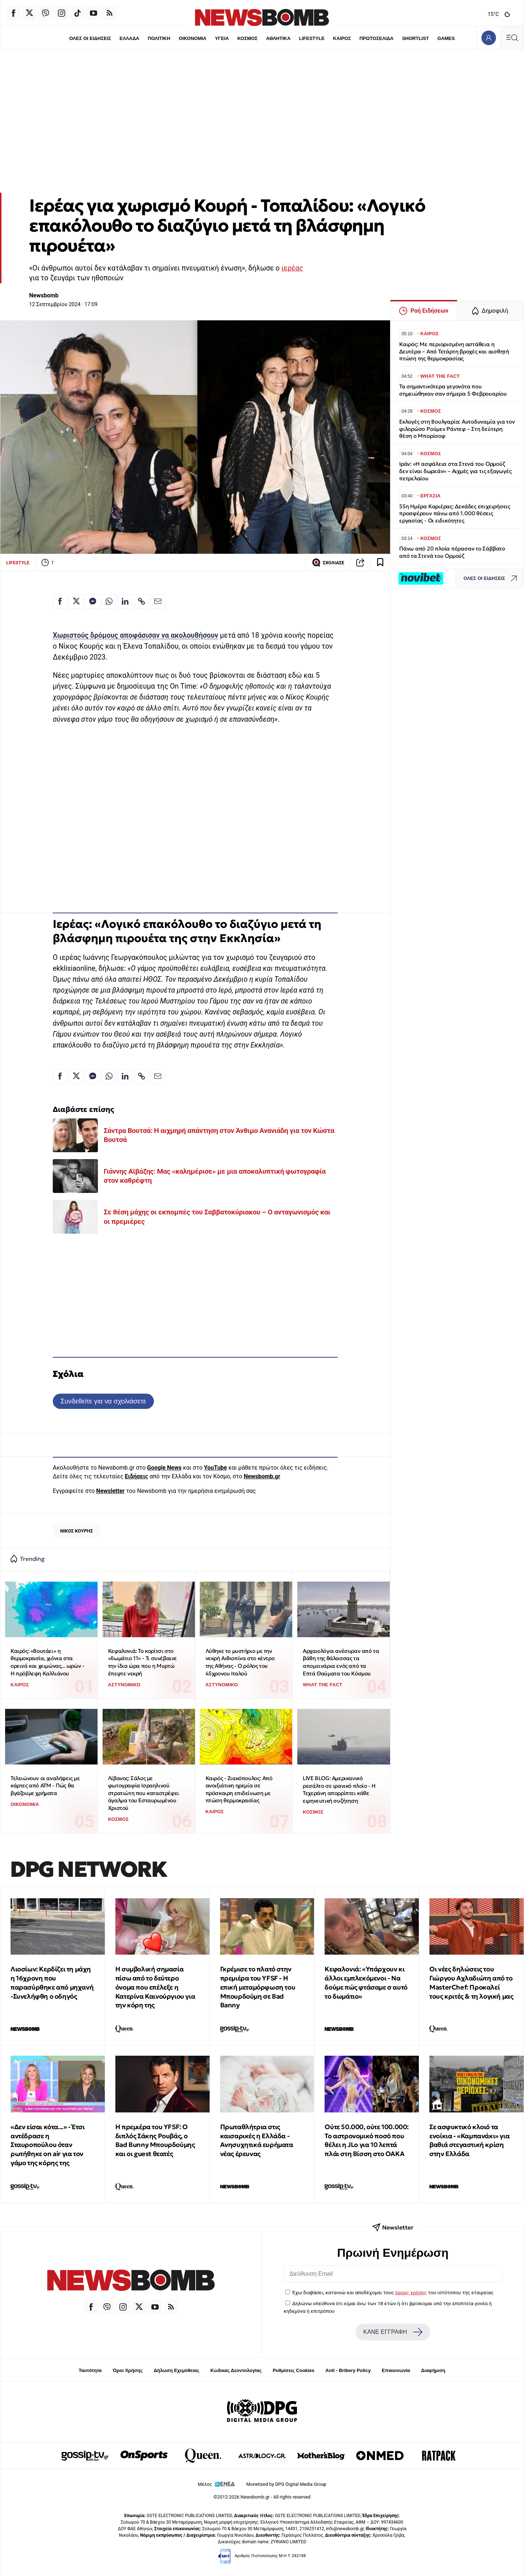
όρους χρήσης (411, 2292)
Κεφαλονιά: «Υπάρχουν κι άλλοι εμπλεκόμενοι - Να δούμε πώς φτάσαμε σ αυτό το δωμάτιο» (366, 1982)
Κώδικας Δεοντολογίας (236, 2370)
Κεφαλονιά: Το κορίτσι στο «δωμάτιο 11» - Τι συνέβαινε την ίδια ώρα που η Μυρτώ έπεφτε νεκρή (142, 1662)
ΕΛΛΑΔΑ (129, 38)
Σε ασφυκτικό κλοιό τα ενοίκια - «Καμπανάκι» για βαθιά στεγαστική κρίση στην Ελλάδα (469, 2140)
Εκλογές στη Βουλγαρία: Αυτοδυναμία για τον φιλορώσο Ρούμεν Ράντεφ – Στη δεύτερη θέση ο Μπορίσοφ (457, 429)
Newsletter (110, 1490)
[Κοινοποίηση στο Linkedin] (125, 601)
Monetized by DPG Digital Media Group (286, 2484)
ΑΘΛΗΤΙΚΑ (278, 38)
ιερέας (292, 268)
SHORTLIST (415, 38)
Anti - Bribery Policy (347, 2370)
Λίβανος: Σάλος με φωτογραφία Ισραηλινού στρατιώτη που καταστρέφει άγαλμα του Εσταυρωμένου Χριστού (143, 1793)
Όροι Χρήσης (128, 2370)
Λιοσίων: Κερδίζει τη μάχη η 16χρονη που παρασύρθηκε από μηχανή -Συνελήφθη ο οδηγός (52, 1982)
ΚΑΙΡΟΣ (342, 38)
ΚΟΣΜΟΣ (247, 38)
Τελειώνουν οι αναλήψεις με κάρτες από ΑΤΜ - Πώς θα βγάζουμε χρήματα (45, 1785)
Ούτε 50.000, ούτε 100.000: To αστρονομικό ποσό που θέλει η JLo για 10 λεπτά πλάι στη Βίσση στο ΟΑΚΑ (367, 2140)
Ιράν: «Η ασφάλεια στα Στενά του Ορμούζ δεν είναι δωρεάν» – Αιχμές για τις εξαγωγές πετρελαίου (455, 471)
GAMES (446, 38)
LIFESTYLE (312, 38)
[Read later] (380, 562)
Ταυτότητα (90, 2370)
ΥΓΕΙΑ (222, 38)
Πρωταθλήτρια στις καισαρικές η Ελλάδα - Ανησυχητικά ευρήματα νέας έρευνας (256, 2140)
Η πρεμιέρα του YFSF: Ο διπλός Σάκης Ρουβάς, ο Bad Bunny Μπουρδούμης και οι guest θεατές (155, 2140)
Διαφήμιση (433, 2370)
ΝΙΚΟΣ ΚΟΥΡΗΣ (76, 1531)
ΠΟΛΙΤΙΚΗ (159, 38)
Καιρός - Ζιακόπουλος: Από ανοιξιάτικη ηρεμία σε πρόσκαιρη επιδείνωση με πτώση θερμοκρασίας (239, 1789)
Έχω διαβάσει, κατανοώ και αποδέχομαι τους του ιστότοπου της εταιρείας (392, 2292)
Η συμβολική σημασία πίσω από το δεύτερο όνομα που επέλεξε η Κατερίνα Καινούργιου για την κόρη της (155, 1987)
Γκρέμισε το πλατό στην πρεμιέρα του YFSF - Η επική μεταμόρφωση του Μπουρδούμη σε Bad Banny (257, 1987)
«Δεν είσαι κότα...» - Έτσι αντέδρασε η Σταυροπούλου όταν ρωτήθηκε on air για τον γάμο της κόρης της (48, 2145)
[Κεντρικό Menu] (512, 37)
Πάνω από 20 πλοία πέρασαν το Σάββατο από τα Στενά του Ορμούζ (452, 552)
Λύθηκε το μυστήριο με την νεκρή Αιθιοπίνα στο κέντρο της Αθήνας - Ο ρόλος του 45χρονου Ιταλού (240, 1662)
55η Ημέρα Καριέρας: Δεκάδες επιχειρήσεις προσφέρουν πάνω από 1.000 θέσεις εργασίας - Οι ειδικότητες (454, 513)
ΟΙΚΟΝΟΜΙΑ (192, 38)
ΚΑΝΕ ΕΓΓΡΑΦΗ (392, 2332)
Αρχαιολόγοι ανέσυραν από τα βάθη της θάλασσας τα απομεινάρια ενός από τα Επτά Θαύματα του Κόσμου (341, 1662)
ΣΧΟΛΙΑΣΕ (328, 562)
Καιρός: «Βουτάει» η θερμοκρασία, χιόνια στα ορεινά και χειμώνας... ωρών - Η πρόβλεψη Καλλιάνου (47, 1662)
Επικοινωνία (396, 2370)
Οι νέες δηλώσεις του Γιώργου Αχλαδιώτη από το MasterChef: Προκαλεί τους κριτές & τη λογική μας (471, 1982)
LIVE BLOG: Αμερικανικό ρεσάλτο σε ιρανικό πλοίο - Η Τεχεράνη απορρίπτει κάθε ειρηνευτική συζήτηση (339, 1789)
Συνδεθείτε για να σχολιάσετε (103, 1401)
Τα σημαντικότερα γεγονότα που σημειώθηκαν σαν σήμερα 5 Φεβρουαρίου (453, 390)
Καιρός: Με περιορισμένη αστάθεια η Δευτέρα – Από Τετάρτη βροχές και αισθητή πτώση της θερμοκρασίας (454, 351)
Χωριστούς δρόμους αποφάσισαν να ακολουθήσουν (135, 635)
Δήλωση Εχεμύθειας (176, 2370)
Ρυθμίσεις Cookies (293, 2370)
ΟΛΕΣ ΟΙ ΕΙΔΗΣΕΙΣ (90, 38)
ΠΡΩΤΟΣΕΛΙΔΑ (377, 38)
